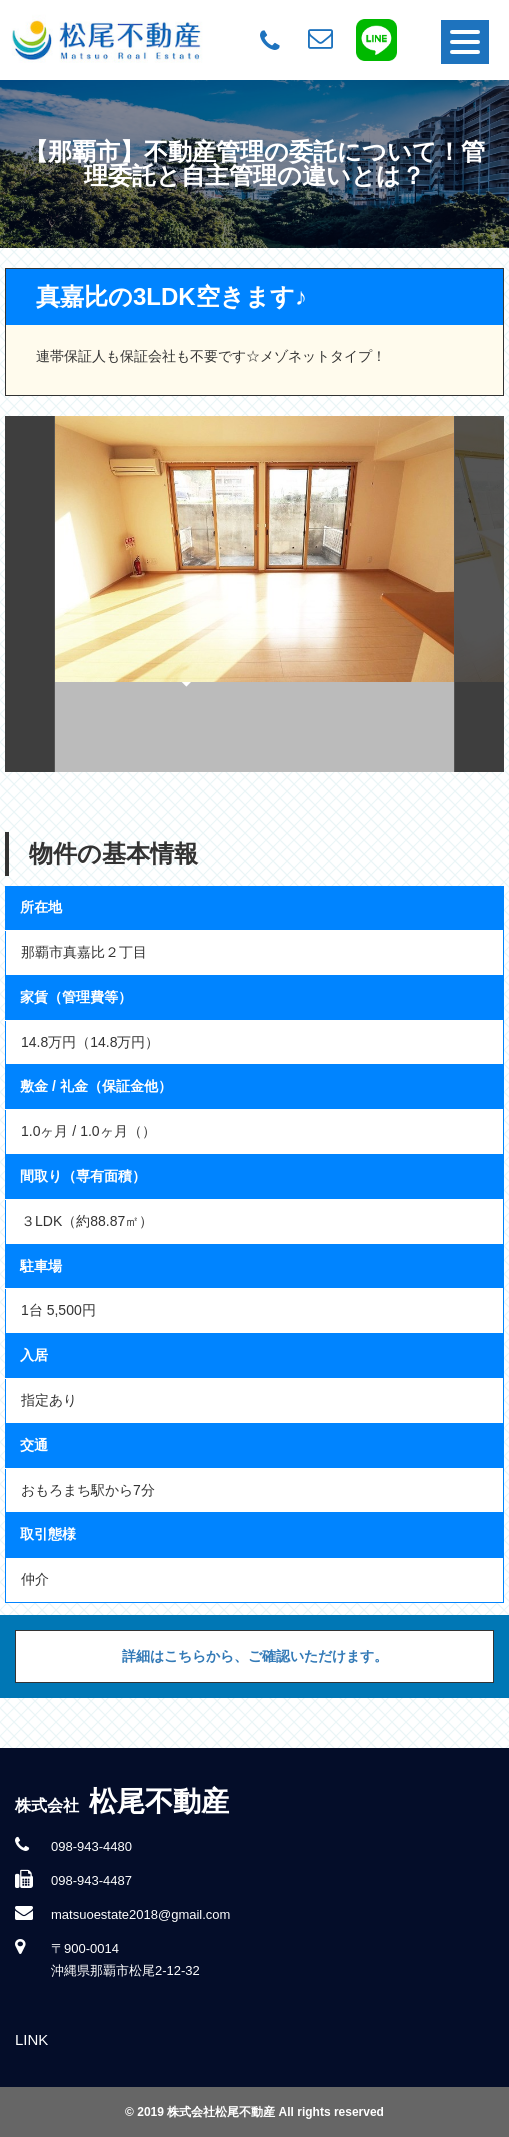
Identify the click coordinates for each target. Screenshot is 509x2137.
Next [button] (479, 594)
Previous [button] (30, 594)
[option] (255, 594)
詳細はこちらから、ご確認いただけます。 (255, 1656)
